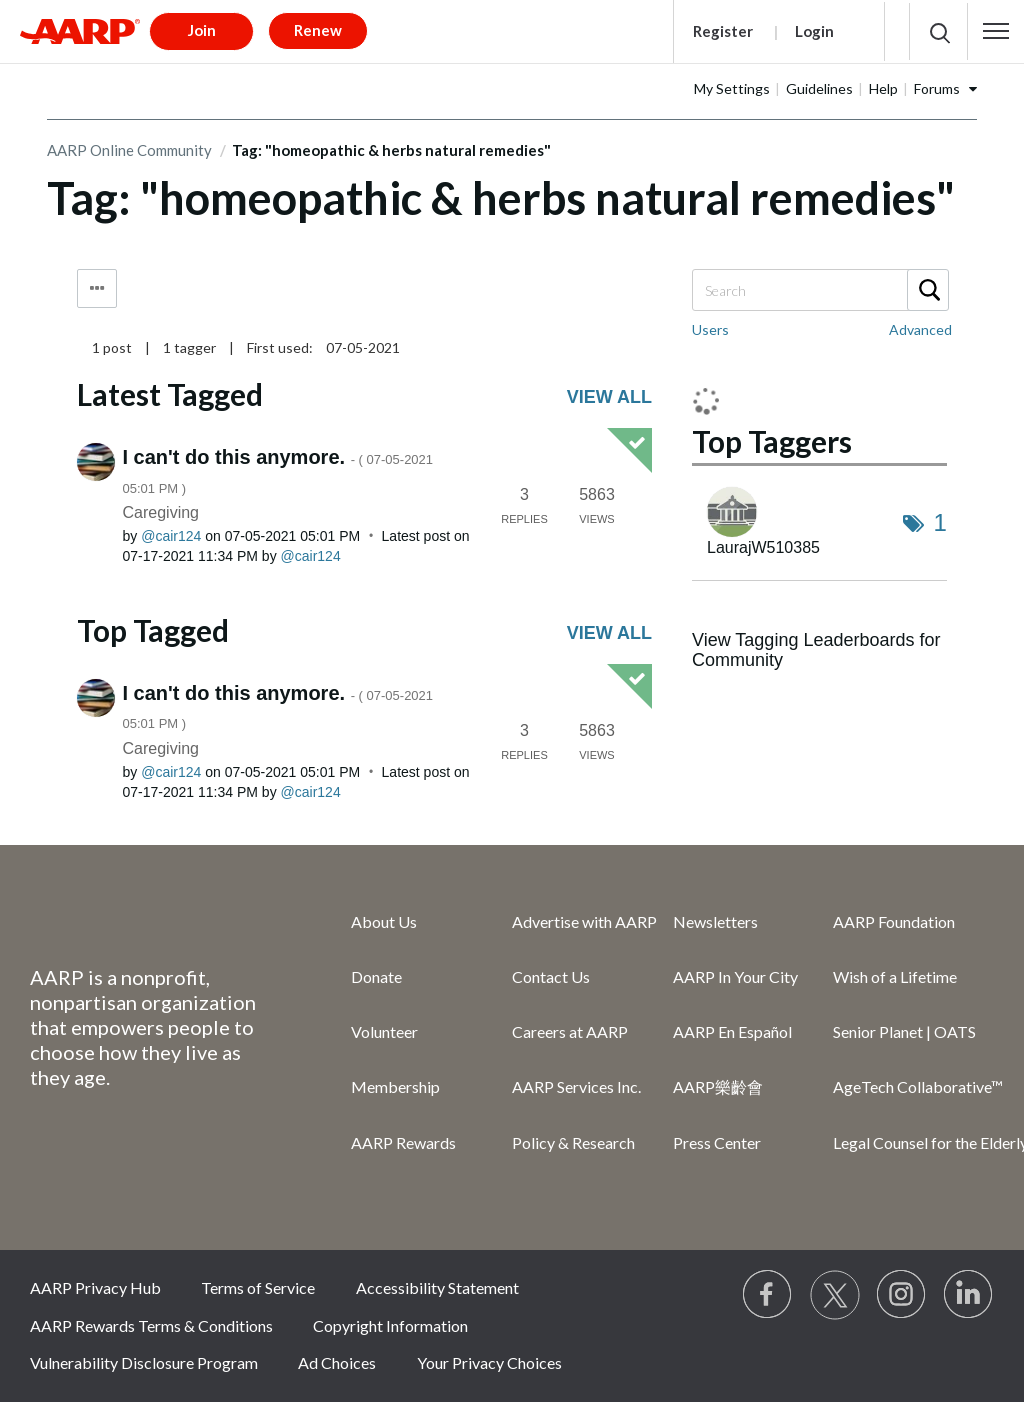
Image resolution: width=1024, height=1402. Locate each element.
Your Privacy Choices (489, 1362)
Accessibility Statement (437, 1287)
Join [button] (202, 30)
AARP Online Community (129, 150)
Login (814, 31)
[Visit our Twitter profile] (835, 1295)
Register (723, 31)
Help (883, 88)
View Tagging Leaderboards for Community (816, 650)
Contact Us (551, 976)
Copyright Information (390, 1325)
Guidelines (819, 88)
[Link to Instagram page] (902, 1295)
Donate (376, 976)
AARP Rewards (403, 1142)
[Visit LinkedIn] (969, 1295)
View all (609, 397)
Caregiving (161, 512)
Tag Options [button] (97, 288)
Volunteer (384, 1031)
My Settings (732, 88)
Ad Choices (337, 1362)
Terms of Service (258, 1287)
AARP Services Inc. (576, 1086)
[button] (996, 31)
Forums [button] (937, 88)
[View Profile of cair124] (171, 536)
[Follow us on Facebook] (768, 1295)
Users (710, 329)
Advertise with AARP (584, 921)
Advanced (920, 329)
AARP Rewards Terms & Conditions (151, 1325)
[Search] (819, 290)
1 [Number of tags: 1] (940, 522)
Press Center (717, 1142)
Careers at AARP (570, 1031)
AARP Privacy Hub (95, 1287)
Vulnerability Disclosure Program (144, 1362)
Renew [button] (318, 30)
